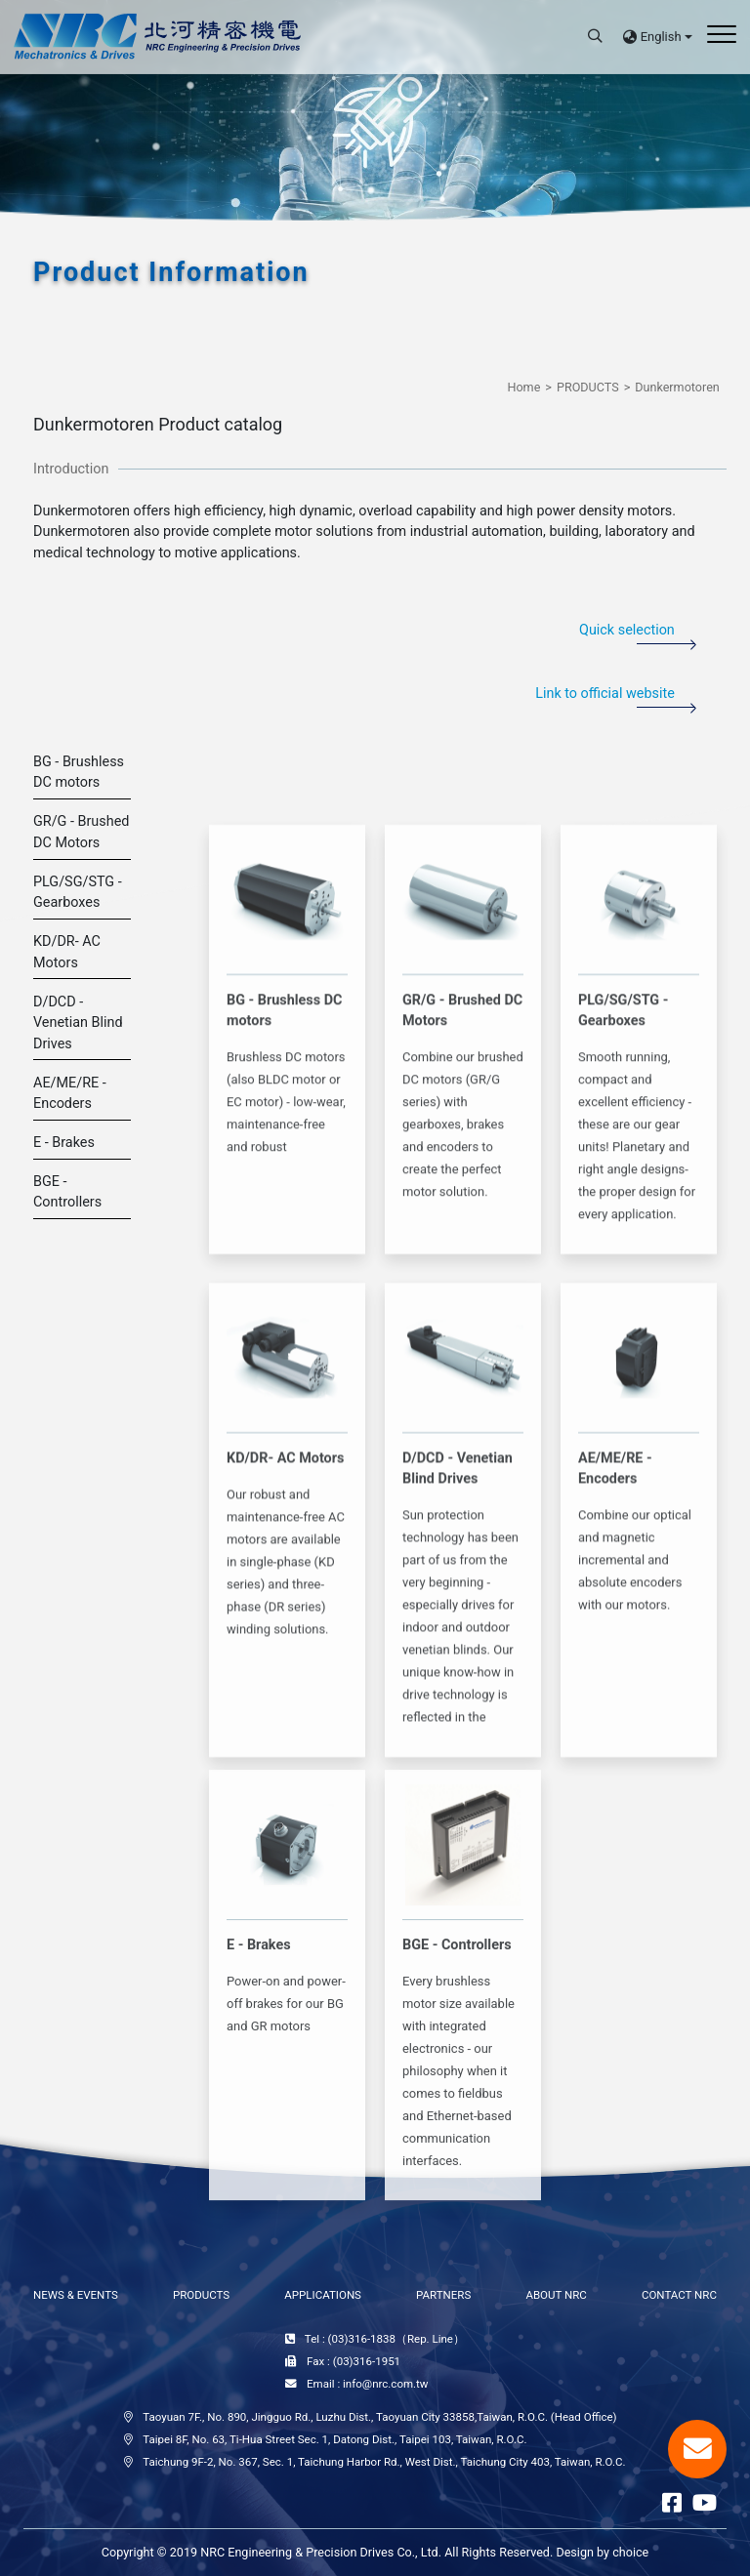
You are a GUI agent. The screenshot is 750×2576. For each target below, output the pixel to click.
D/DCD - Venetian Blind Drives (78, 1023)
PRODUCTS (588, 387)
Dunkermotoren (677, 387)
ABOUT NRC (555, 2295)
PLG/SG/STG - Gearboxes (77, 893)
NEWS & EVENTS (75, 2295)
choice (630, 2552)
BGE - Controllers (67, 1192)
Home (523, 387)
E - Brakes (64, 1142)
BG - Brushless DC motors (78, 773)
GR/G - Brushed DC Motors (81, 832)
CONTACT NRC (679, 2295)
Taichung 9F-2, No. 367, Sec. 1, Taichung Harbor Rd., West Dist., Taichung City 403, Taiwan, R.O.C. (384, 2462)
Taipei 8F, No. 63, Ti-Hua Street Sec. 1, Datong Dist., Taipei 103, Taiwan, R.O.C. (334, 2439)
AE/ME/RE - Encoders (69, 1094)
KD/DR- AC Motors (67, 952)
